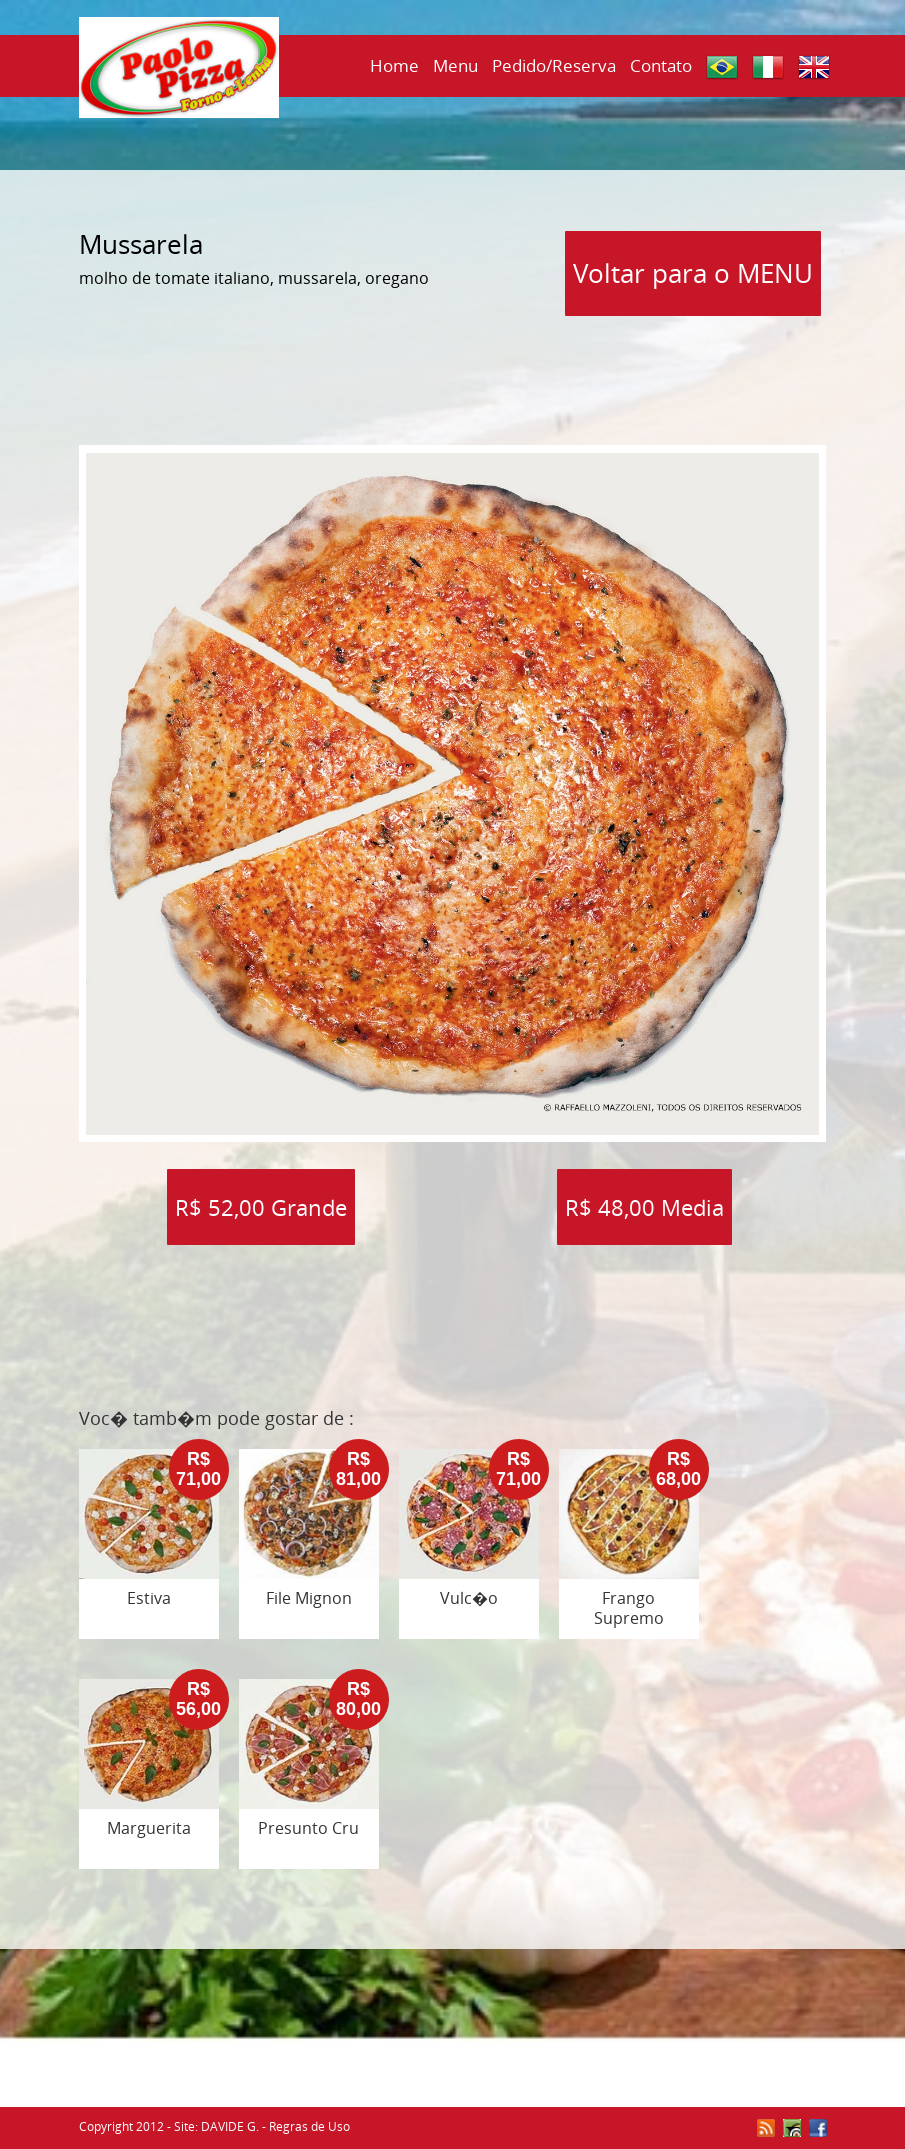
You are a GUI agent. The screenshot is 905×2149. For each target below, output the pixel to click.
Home (394, 65)
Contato (661, 65)
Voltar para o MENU (693, 273)
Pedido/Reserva (554, 65)
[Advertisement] (453, 374)
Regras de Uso (309, 2126)
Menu (455, 65)
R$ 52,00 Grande (261, 1207)
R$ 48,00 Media (644, 1207)
